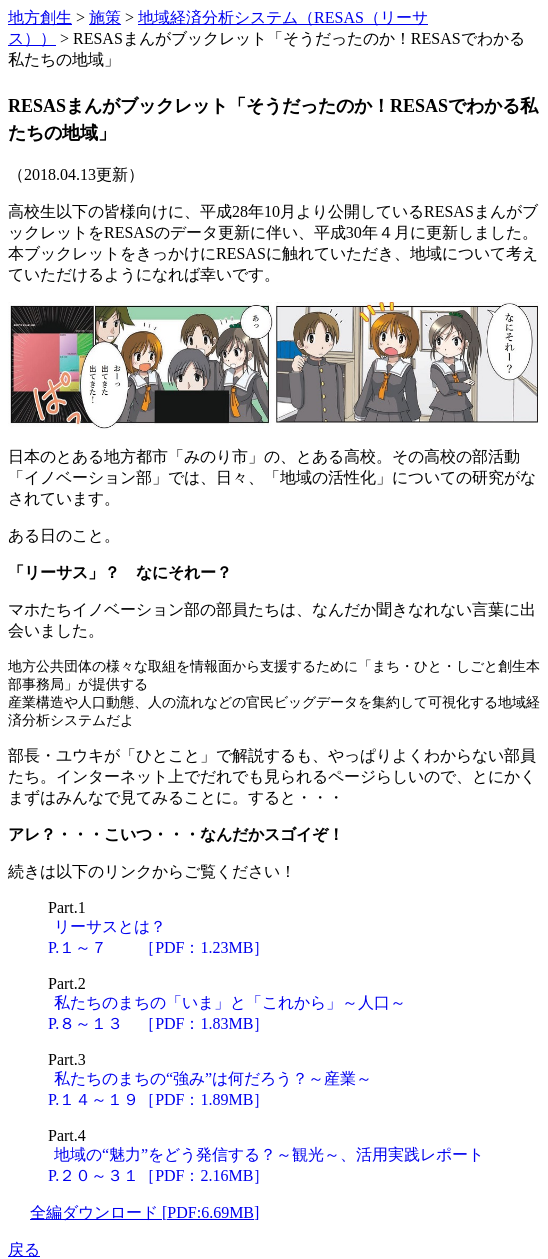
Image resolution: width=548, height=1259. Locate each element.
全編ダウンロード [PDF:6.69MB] (144, 1212)
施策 (105, 17)
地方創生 (40, 17)
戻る (24, 1249)
